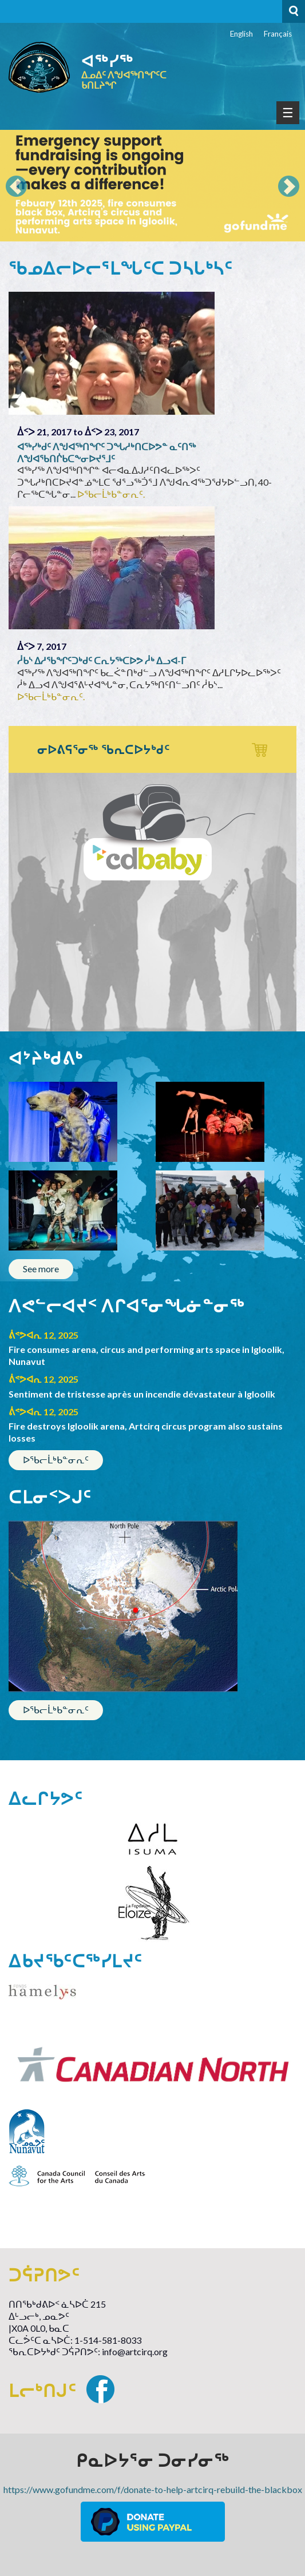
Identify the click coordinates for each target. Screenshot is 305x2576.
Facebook (100, 2389)
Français (278, 33)
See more (41, 1268)
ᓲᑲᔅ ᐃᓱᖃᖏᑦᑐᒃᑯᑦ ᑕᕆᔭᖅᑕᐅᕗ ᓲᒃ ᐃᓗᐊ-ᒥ (101, 660)
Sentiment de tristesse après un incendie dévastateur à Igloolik (142, 1393)
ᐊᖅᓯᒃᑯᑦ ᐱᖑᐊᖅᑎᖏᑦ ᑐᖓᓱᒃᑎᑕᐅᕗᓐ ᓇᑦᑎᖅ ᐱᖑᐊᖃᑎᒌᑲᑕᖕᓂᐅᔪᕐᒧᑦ (106, 452)
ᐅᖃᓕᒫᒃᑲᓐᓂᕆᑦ (56, 1459)
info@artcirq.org (135, 2351)
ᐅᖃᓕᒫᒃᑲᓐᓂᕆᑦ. (111, 494)
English (241, 33)
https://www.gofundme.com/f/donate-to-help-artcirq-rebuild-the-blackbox (152, 2489)
